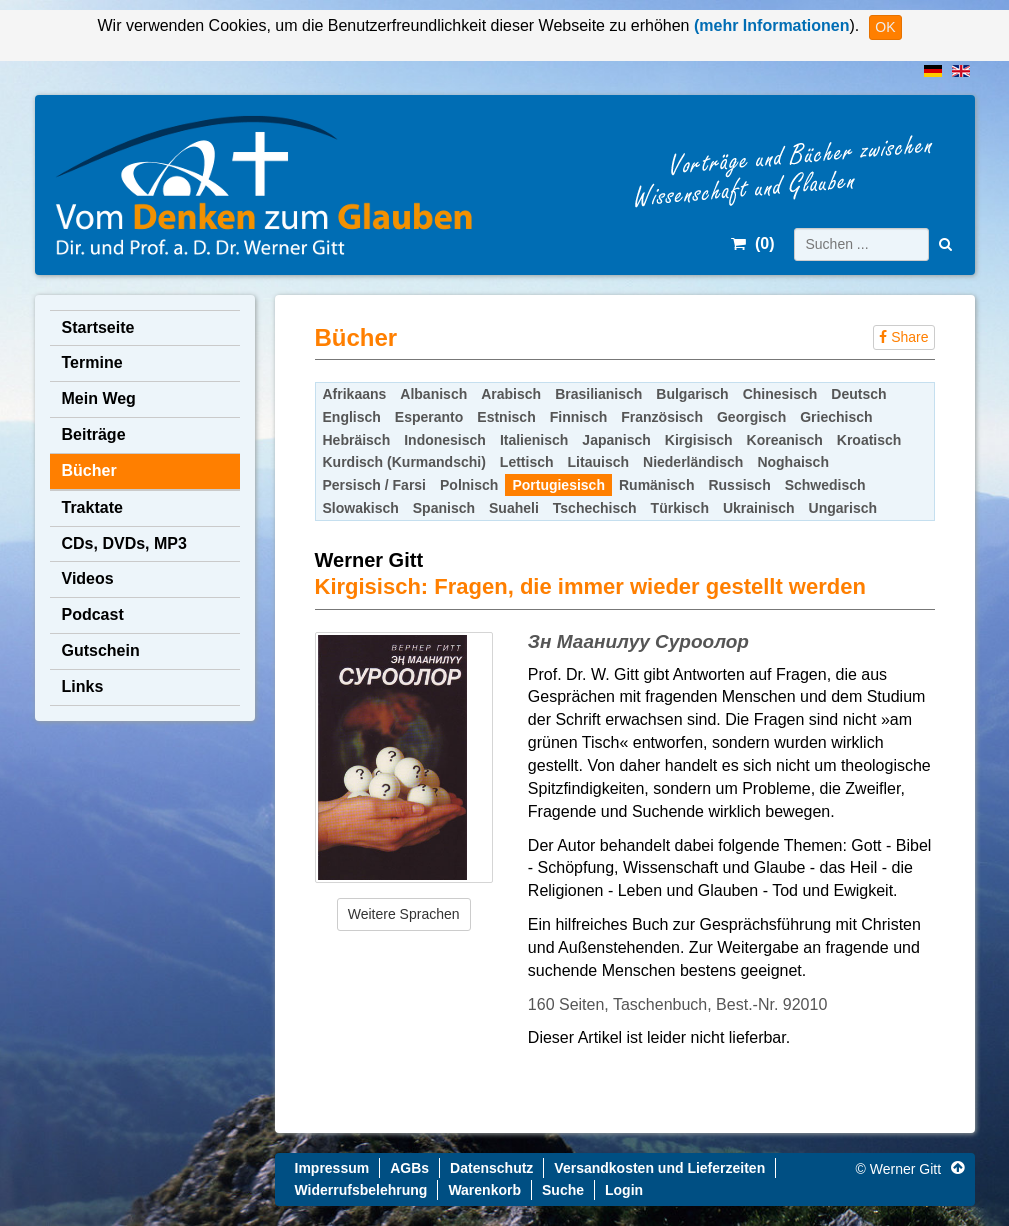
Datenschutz (491, 1168)
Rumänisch (656, 485)
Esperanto (429, 417)
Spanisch (444, 508)
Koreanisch (785, 440)
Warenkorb (484, 1190)
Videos (88, 578)
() (752, 243)
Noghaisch (793, 462)
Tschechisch (595, 508)
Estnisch (506, 417)
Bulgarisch (692, 394)
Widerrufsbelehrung (361, 1190)
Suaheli (514, 508)
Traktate (92, 507)
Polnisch (469, 485)
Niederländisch (693, 462)
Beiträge (94, 434)
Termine (92, 362)
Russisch (739, 485)
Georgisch (751, 417)
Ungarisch (843, 508)
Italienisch (534, 440)
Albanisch (433, 394)
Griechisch (836, 417)
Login (624, 1190)
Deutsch (858, 394)
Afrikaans (355, 394)
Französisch (662, 417)
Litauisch (598, 462)
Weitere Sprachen (404, 914)
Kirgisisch (699, 440)
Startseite (98, 327)
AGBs (409, 1168)
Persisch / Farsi (375, 485)
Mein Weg (99, 398)
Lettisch (527, 462)
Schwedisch (825, 485)
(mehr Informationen (769, 25)
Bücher (89, 470)
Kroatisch (869, 440)
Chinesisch (780, 394)
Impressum (332, 1168)
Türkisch (680, 508)
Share (903, 337)
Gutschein (101, 650)
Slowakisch (361, 508)
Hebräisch (357, 440)
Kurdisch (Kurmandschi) (404, 462)
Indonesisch (445, 440)
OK (885, 27)
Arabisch (511, 394)
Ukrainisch (759, 508)
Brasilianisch (598, 394)
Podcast (93, 614)
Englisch (352, 417)
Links (83, 686)
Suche (563, 1190)
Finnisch (579, 417)
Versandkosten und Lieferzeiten (659, 1168)
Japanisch (616, 440)
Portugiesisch (558, 485)
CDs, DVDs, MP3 (124, 543)
